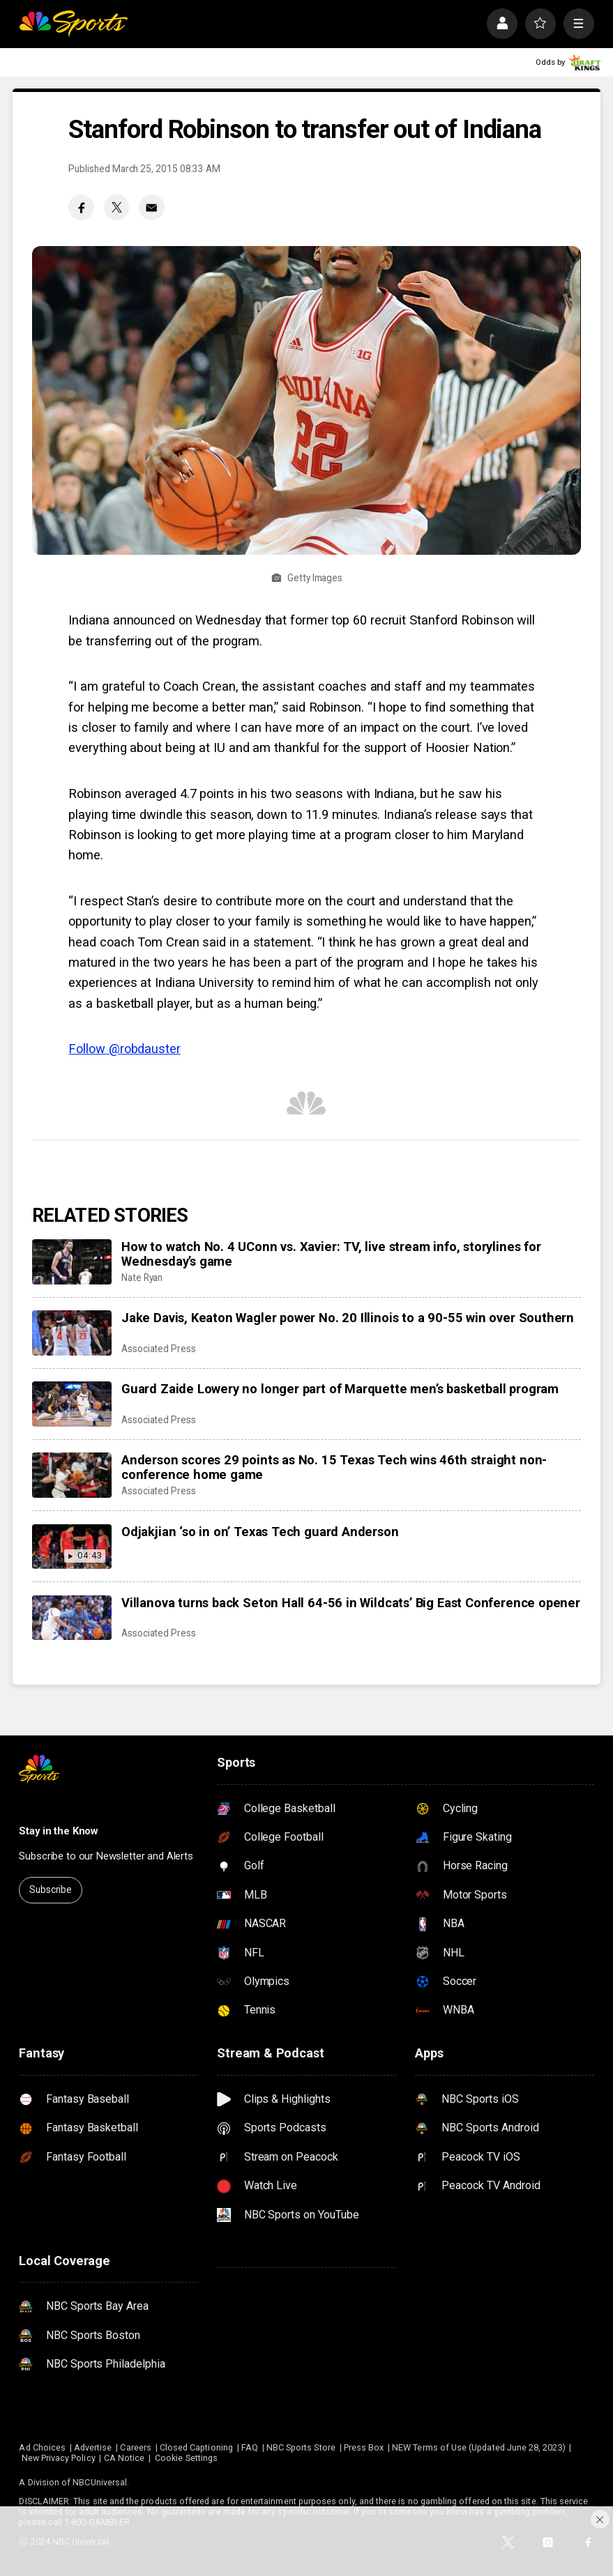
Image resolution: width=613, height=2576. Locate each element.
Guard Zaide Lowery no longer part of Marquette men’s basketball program (340, 1388)
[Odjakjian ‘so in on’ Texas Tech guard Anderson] (72, 1546)
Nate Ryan (141, 1277)
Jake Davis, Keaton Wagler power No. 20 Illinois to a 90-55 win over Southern (347, 1317)
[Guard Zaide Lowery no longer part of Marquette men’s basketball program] (72, 1403)
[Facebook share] (81, 207)
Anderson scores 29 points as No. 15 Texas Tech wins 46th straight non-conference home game (334, 1467)
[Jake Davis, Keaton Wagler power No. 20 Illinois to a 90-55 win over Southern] (72, 1332)
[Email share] (152, 207)
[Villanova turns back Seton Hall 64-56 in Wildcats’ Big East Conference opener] (72, 1617)
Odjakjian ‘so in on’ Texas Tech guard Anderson (260, 1531)
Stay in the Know (58, 1831)
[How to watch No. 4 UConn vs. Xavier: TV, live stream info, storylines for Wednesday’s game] (72, 1261)
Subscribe (50, 1889)
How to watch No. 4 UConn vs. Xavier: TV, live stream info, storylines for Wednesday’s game (331, 1253)
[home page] (73, 23)
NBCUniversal (100, 2482)
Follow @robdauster (124, 1048)
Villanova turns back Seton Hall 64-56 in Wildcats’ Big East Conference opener (350, 1602)
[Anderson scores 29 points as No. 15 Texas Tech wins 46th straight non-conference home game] (72, 1474)
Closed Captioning (196, 2447)
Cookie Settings (186, 2458)
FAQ (249, 2447)
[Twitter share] (117, 207)
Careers (135, 2447)
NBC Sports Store (300, 2447)
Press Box (364, 2447)
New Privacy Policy (59, 2458)
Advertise (93, 2447)
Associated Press (158, 1348)
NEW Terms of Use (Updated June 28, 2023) (479, 2447)
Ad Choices (42, 2447)
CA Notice (124, 2458)
